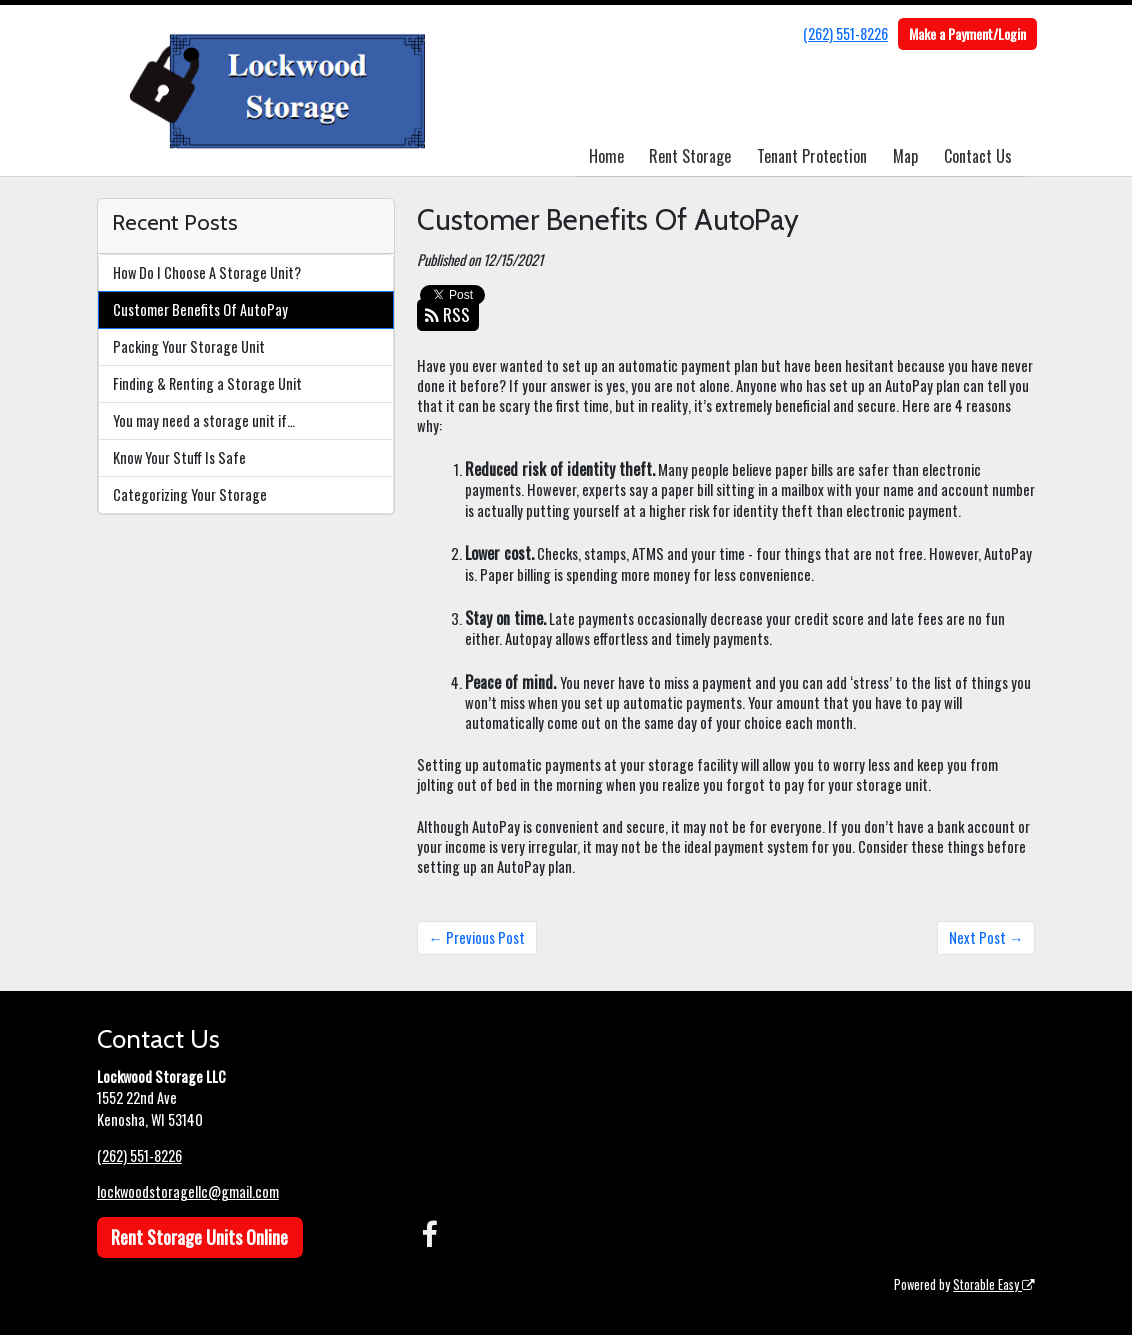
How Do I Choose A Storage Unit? (207, 272)
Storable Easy (994, 1284)
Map (905, 156)
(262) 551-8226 (845, 33)
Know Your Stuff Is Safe (179, 457)
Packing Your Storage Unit (189, 346)
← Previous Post (477, 937)
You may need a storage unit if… (204, 420)
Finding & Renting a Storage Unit (207, 383)
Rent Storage (690, 156)
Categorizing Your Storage (190, 494)
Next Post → (986, 937)
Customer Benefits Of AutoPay (200, 309)
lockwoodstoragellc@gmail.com (188, 1191)
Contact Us (978, 156)
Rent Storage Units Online (199, 1237)
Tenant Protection (812, 156)
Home (606, 156)
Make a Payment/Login (967, 33)
